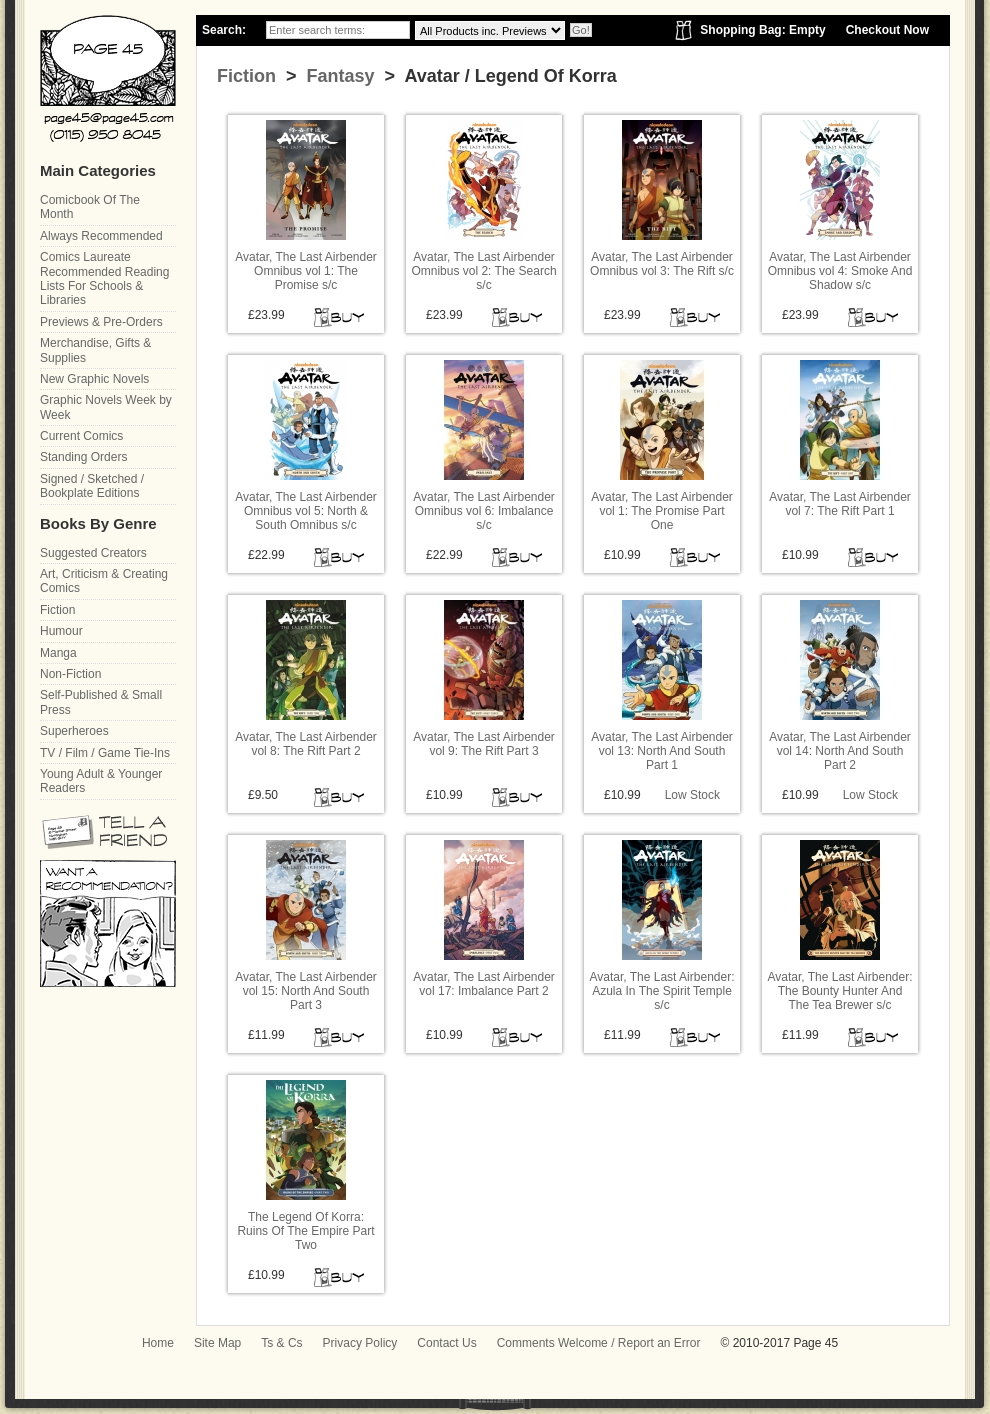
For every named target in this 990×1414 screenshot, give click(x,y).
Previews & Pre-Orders (101, 322)
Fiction (246, 76)
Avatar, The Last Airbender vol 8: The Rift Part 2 (306, 744)
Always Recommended (101, 236)
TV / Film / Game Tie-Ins (105, 753)
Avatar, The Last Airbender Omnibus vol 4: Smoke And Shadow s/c (840, 271)
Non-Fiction (70, 674)
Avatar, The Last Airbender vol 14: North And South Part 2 (840, 751)
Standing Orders (83, 457)
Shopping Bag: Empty (762, 30)
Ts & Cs (281, 1343)
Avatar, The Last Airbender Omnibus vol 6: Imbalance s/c (484, 511)
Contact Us (446, 1343)
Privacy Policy (360, 1343)
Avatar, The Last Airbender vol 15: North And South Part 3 (306, 991)
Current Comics (81, 436)
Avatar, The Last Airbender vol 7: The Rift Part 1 (840, 504)
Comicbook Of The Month (90, 207)
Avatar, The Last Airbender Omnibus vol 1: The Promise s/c (306, 271)
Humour (61, 631)
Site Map (217, 1343)
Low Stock (692, 795)
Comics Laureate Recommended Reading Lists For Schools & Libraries (104, 278)
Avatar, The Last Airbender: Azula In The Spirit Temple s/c (662, 991)
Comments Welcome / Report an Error (599, 1343)
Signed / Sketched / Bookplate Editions (92, 486)
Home (158, 1343)
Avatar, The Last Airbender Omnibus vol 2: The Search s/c (483, 271)
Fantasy (338, 76)
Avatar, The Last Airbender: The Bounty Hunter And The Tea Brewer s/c (840, 991)
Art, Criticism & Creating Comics (104, 581)
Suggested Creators (93, 553)
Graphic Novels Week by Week (106, 407)
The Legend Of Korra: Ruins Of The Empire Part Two (305, 1231)
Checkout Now (887, 30)
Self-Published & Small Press (101, 702)
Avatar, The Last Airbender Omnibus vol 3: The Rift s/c (662, 264)
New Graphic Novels (94, 379)
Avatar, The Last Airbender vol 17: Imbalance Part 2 (484, 984)
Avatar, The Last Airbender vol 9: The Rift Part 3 (484, 744)
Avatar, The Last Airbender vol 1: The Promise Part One (662, 511)
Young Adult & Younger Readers (101, 781)
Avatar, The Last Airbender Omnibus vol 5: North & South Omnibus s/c (306, 511)
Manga (58, 653)
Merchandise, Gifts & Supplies (95, 350)
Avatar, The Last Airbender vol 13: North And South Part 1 (662, 751)
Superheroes (74, 731)
